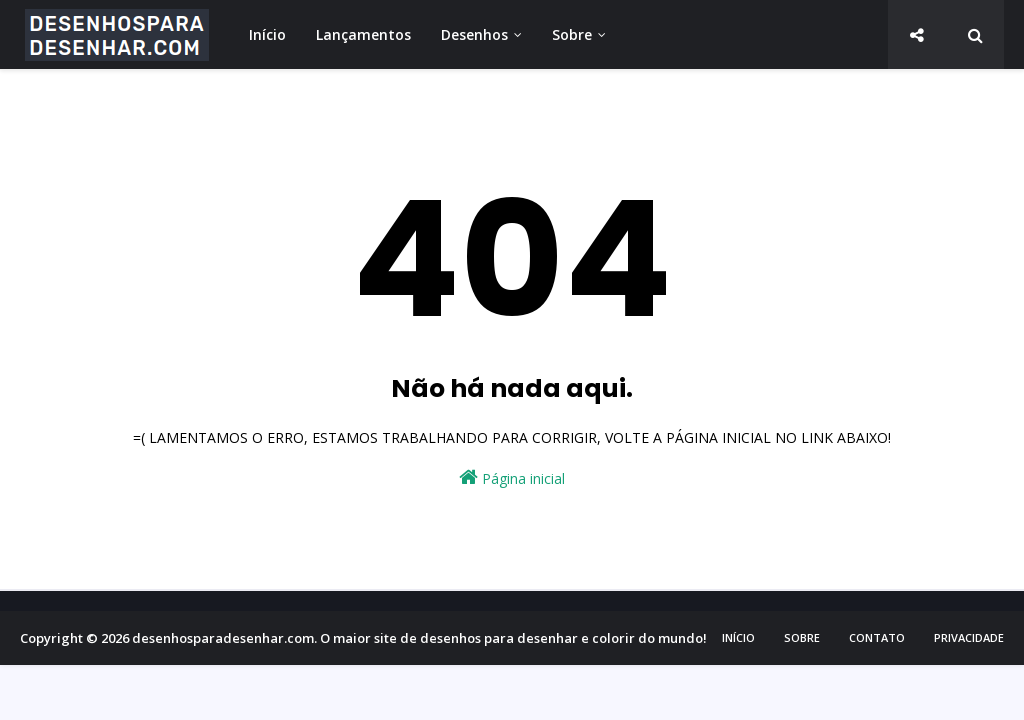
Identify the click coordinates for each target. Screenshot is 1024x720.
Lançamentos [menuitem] (363, 34)
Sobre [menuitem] (572, 34)
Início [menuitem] (267, 34)
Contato (877, 637)
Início (738, 637)
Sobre (802, 637)
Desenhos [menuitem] (474, 34)
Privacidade (969, 637)
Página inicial (512, 477)
